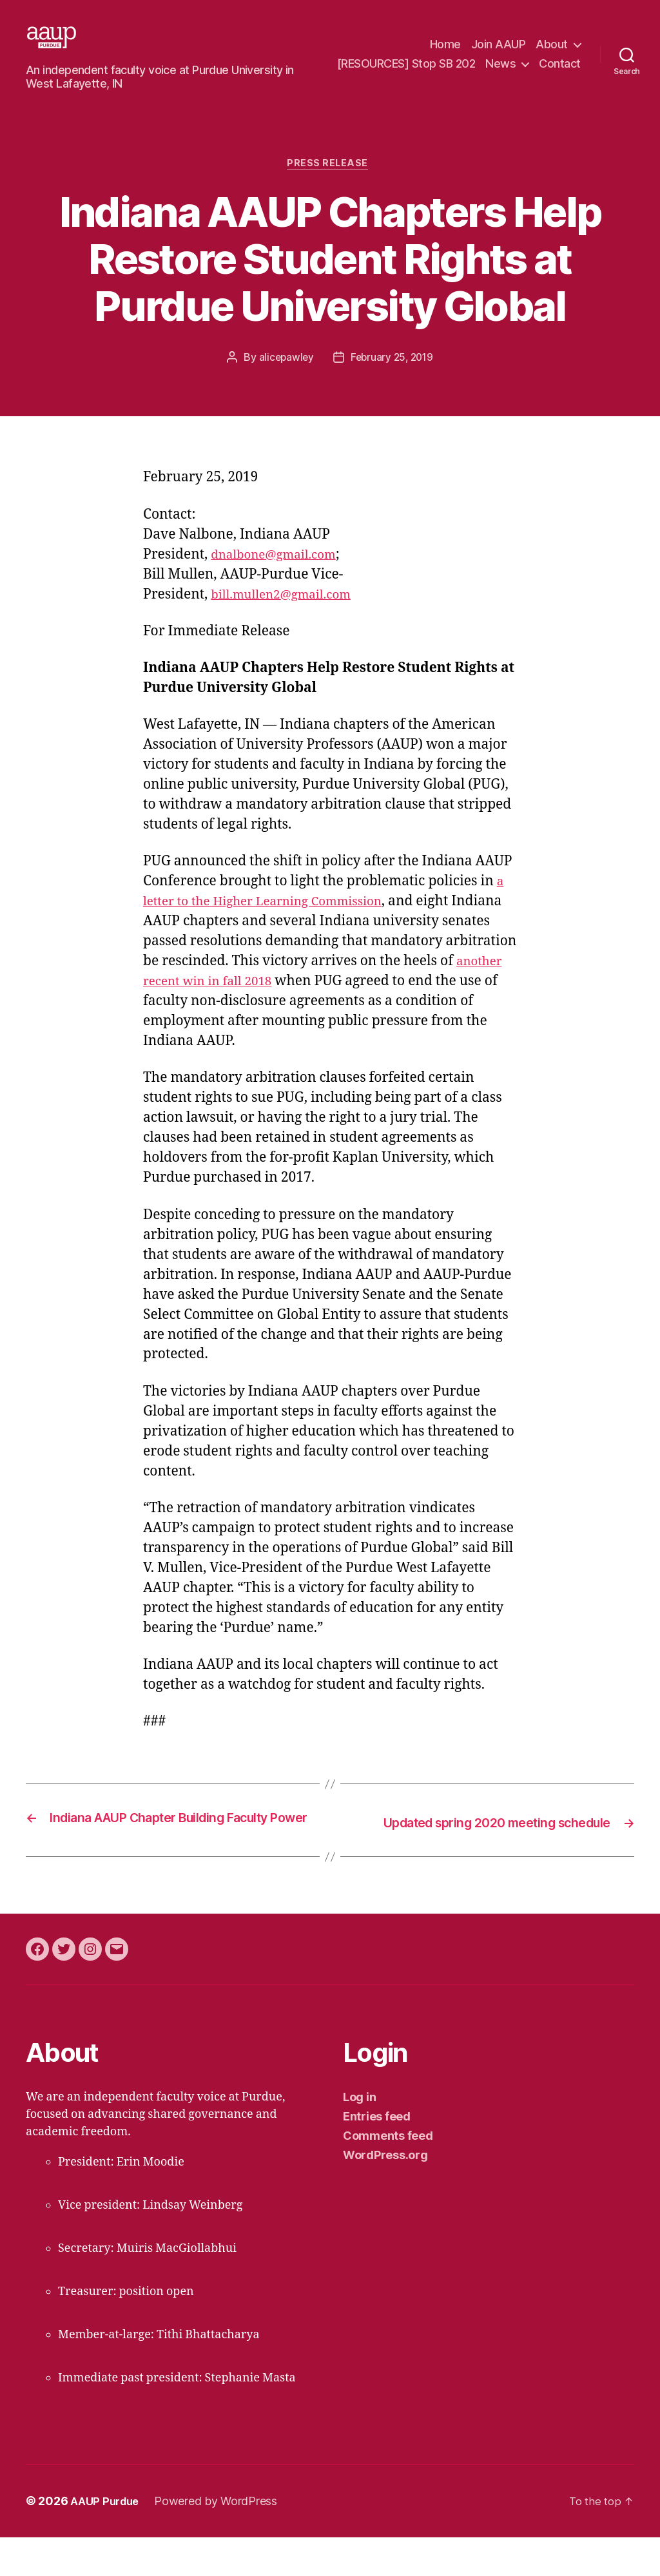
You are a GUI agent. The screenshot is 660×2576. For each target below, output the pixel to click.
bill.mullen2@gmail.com (289, 616)
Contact (560, 83)
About (552, 45)
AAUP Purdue (107, 2539)
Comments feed (388, 2174)
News (553, 63)
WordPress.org (385, 2193)
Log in (359, 2135)
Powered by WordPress (221, 2539)
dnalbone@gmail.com (281, 576)
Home (445, 45)
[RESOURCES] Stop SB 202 (458, 63)
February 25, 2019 (392, 378)
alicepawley (284, 378)
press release (330, 185)
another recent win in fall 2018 (257, 1003)
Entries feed (377, 2155)
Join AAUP (498, 45)
